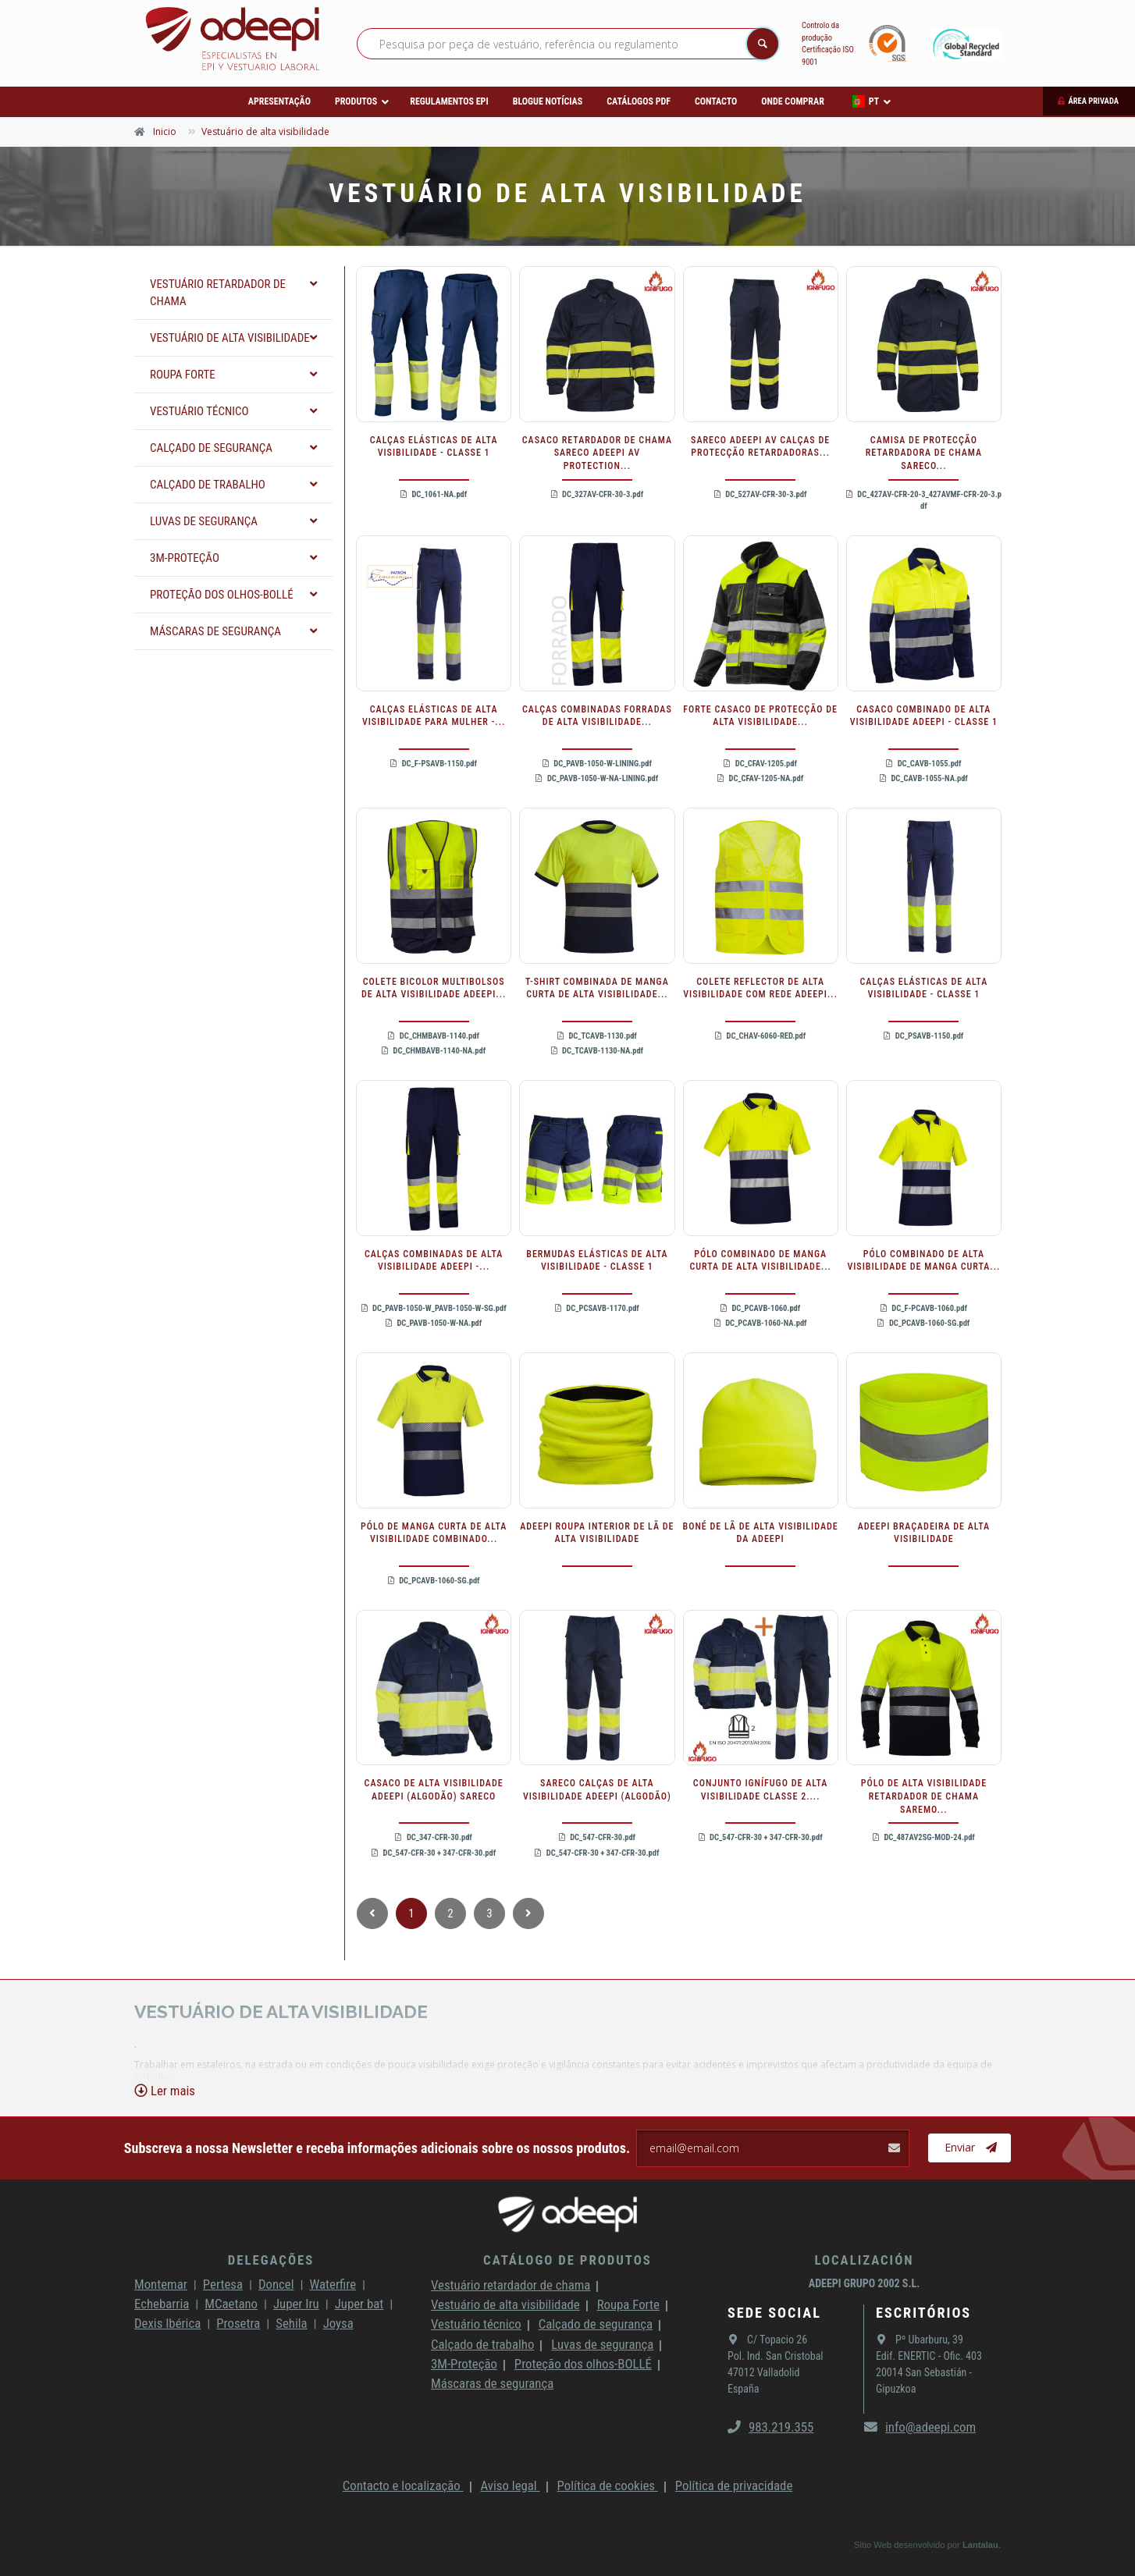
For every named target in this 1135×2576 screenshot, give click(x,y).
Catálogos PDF (639, 101)
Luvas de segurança (602, 2344)
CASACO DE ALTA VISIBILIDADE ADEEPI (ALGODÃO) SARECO (434, 1790)
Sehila (291, 2323)
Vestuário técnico (476, 2324)
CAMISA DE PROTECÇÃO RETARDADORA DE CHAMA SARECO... (924, 453)
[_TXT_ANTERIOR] (372, 1913)
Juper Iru (296, 2303)
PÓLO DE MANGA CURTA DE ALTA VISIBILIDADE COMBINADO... (434, 1533)
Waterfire (333, 2284)
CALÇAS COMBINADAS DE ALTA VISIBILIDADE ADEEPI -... (434, 1261)
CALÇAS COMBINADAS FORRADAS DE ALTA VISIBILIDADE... (597, 716)
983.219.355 (770, 2427)
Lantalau (980, 2544)
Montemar (160, 2284)
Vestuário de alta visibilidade (505, 2304)
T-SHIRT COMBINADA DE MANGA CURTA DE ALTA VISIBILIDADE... (597, 988)
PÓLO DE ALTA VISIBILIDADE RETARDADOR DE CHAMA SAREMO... (924, 1796)
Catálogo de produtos (567, 2260)
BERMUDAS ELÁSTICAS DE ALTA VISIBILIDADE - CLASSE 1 (596, 1261)
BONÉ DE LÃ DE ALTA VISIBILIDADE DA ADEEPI (760, 1533)
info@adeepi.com (920, 2427)
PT (865, 101)
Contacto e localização (403, 2485)
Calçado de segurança (596, 2324)
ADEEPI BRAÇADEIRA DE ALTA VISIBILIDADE (924, 1533)
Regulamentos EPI (449, 101)
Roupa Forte (628, 2304)
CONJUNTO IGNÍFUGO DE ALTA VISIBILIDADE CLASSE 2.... (760, 1790)
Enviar (971, 2147)
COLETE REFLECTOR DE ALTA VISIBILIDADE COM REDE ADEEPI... (760, 988)
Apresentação (279, 101)
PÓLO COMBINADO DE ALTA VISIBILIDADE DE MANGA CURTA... (923, 1261)
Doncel (276, 2284)
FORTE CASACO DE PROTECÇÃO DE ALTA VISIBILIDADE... (760, 716)
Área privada (1093, 101)
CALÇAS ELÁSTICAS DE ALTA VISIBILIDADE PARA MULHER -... (433, 716)
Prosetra (238, 2323)
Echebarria (161, 2303)
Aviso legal (510, 2485)
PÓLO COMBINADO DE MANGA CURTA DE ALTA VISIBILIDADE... (760, 1261)
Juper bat (359, 2303)
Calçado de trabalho (482, 2344)
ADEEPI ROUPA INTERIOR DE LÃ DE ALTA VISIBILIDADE (597, 1533)
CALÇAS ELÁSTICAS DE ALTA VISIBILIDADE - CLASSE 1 (434, 447)
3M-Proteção (464, 2364)
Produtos (356, 101)
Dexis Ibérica (167, 2323)
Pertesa (223, 2284)
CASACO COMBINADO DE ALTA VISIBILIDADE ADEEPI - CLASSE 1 (924, 716)
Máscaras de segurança (492, 2383)
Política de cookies (607, 2485)
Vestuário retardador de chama (510, 2285)
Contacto (716, 101)
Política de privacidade (733, 2485)
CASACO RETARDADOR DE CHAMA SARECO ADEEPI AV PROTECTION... (597, 453)
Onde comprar (792, 101)
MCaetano (231, 2303)
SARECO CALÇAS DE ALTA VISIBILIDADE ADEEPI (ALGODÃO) (597, 1790)
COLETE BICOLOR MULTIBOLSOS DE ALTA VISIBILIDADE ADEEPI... (433, 988)
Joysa (338, 2323)
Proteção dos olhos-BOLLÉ (583, 2364)
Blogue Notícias (548, 101)
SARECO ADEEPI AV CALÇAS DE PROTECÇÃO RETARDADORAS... (760, 447)
